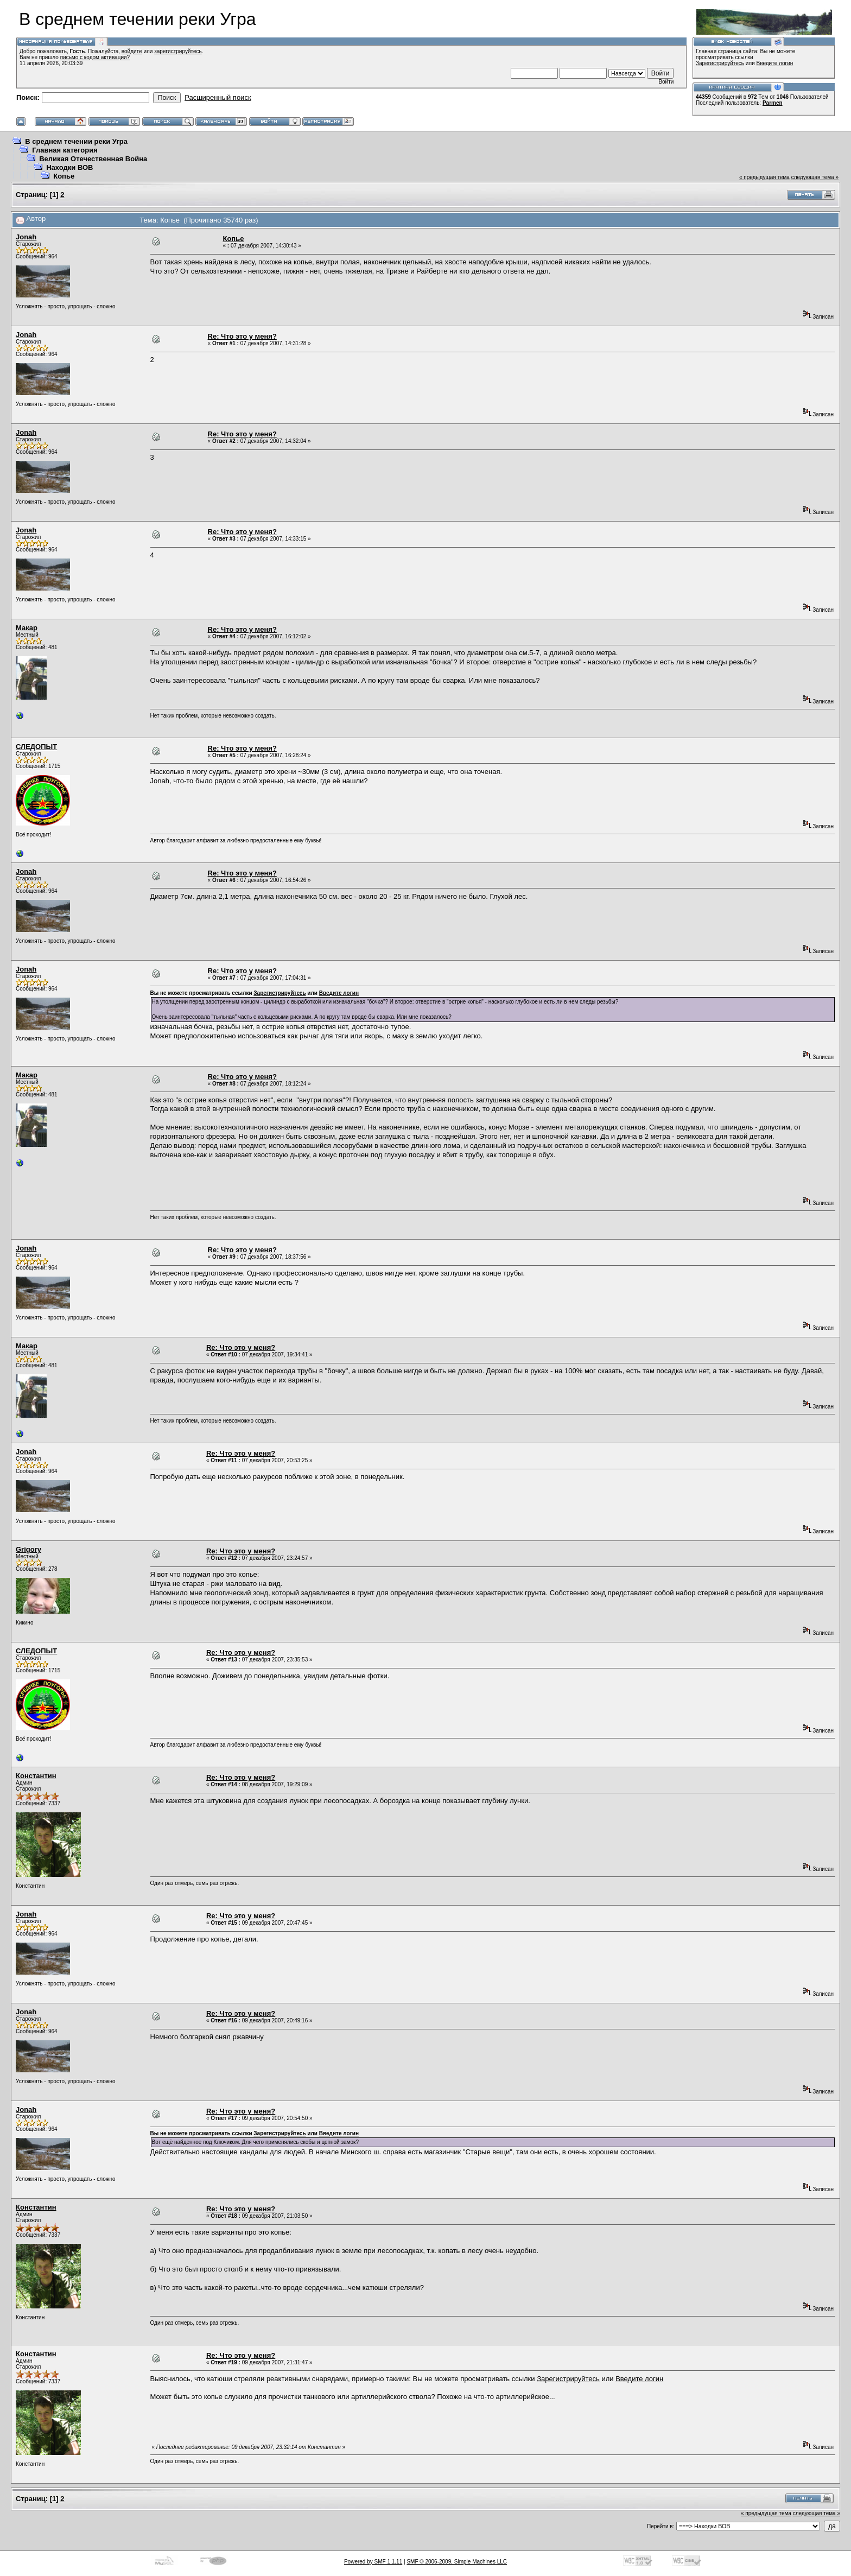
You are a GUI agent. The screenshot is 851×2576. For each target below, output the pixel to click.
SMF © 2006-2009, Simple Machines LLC (457, 2562)
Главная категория (65, 150)
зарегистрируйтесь (178, 51)
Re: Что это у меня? (242, 336)
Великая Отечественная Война (93, 159)
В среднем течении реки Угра (76, 141)
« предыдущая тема (764, 177)
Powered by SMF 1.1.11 (373, 2562)
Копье (63, 176)
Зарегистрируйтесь (720, 63)
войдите (132, 51)
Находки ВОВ (69, 167)
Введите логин (775, 63)
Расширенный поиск (218, 97)
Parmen (773, 103)
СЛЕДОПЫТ (36, 747)
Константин (36, 1776)
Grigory (28, 1549)
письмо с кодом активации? (95, 57)
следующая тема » (815, 177)
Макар (26, 628)
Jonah (26, 237)
